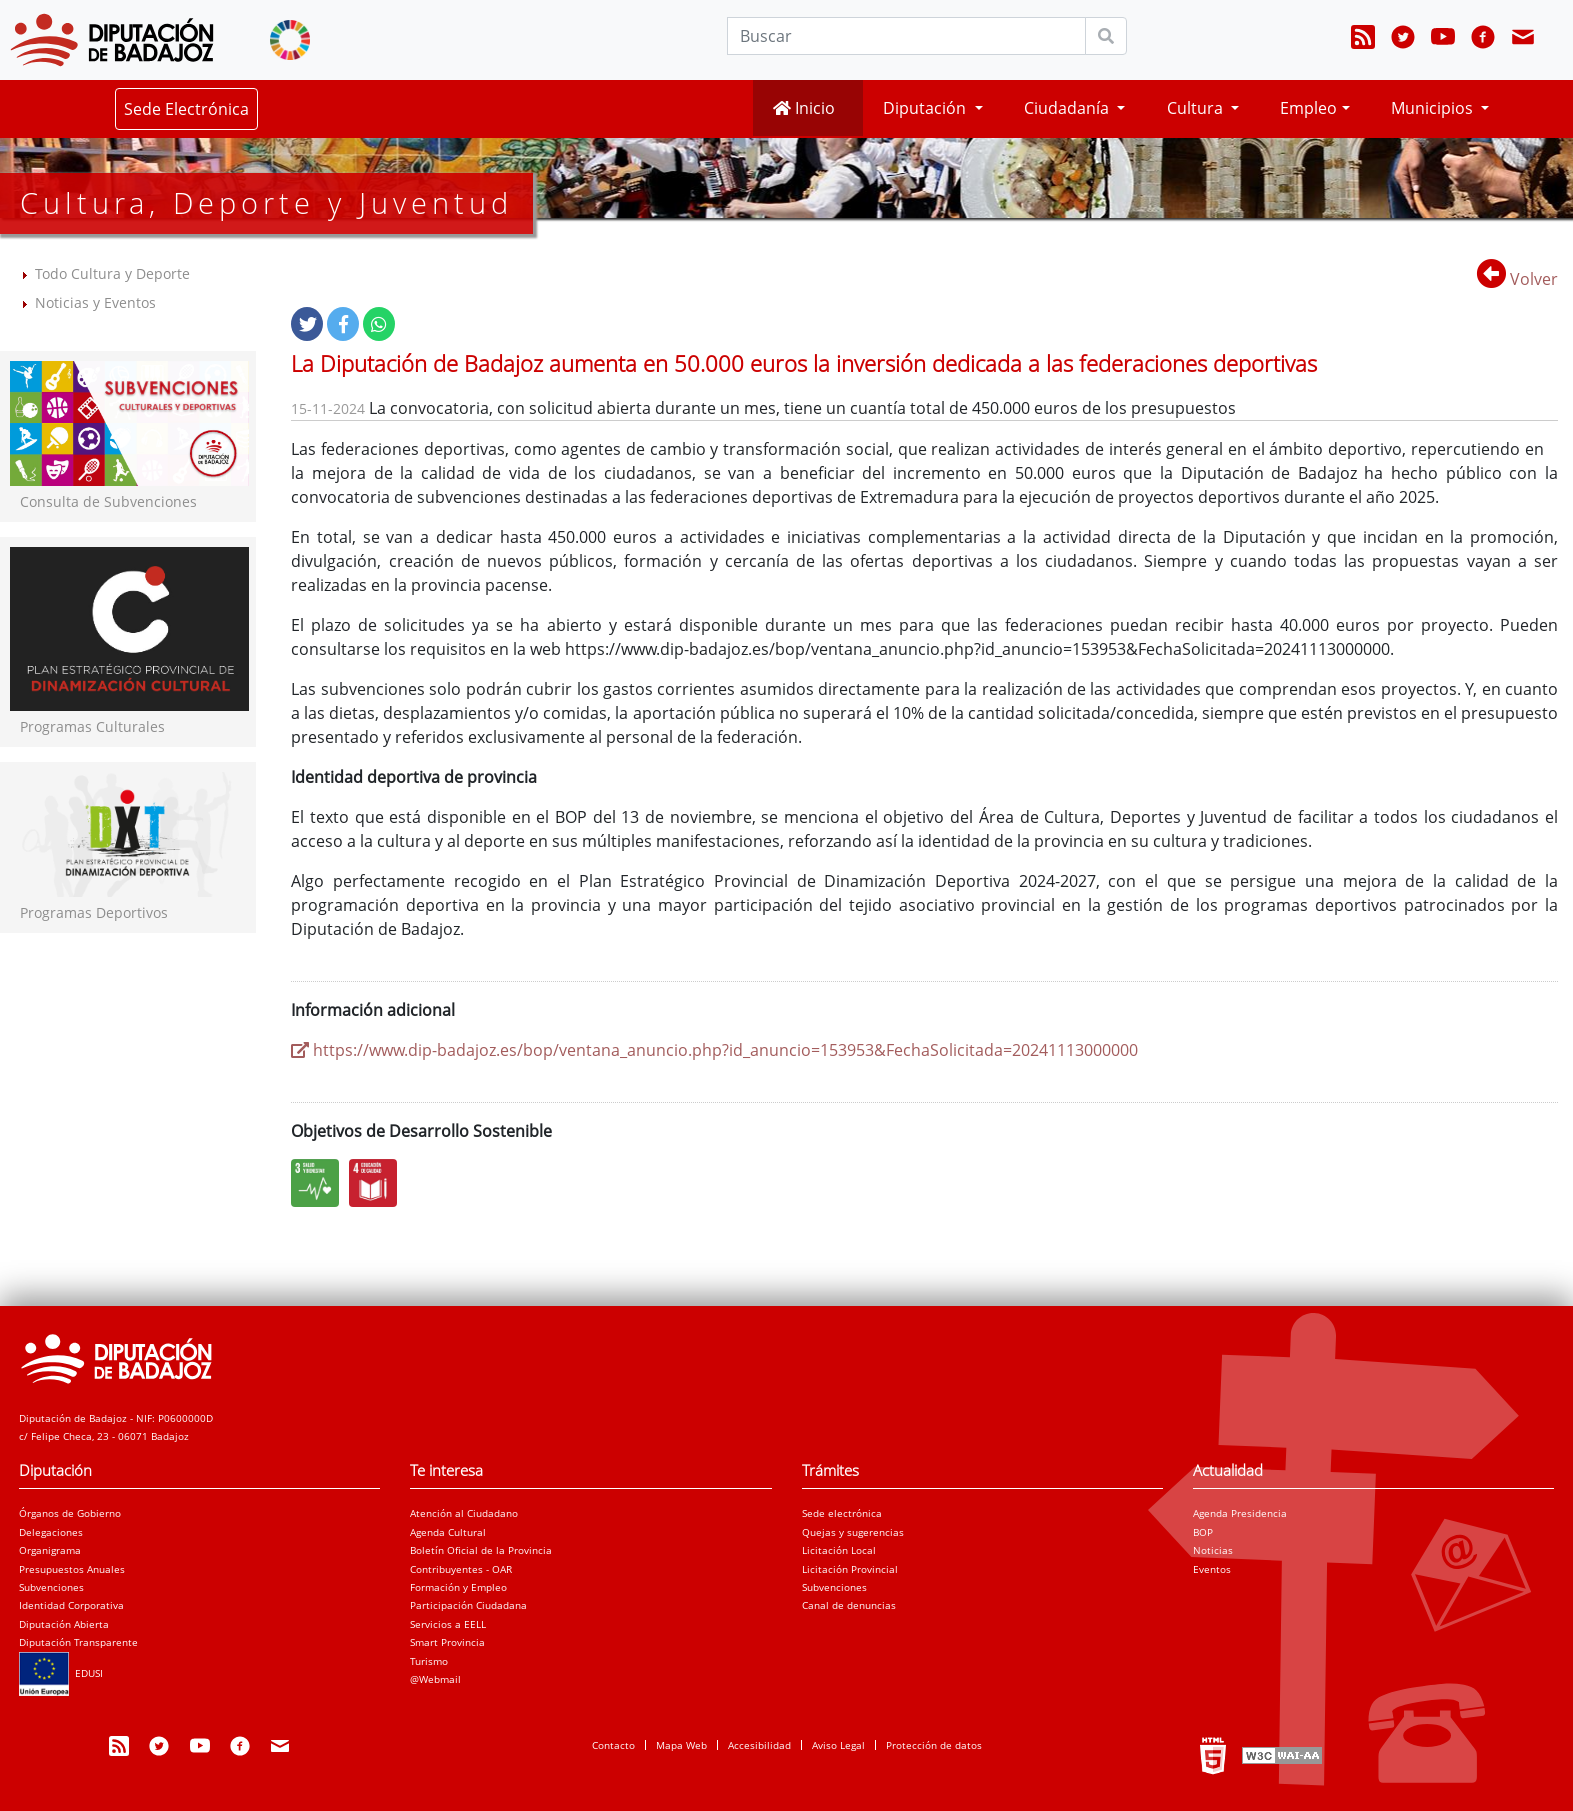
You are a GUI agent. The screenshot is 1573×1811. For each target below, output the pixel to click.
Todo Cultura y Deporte (112, 273)
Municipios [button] (1434, 108)
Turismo (429, 1661)
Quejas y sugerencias (853, 1532)
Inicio (804, 108)
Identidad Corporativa (71, 1605)
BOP (1203, 1532)
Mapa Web (681, 1745)
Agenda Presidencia (1240, 1513)
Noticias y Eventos (95, 302)
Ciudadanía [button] (1068, 108)
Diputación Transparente (78, 1642)
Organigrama (50, 1550)
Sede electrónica (842, 1513)
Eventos (1212, 1569)
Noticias (1213, 1550)
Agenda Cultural (448, 1532)
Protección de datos (934, 1745)
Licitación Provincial (850, 1569)
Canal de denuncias (849, 1605)
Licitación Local (839, 1550)
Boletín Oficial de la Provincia (481, 1550)
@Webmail (435, 1679)
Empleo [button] (1308, 108)
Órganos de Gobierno (70, 1513)
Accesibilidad (759, 1745)
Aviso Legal (838, 1745)
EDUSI (61, 1673)
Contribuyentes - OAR (461, 1569)
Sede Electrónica (186, 109)
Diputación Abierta (64, 1624)
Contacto (613, 1745)
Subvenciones (51, 1587)
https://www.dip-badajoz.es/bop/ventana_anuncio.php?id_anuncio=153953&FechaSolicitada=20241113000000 (714, 1050)
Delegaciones (51, 1532)
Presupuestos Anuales (72, 1569)
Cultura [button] (1197, 108)
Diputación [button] (926, 108)
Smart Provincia (447, 1642)
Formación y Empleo (458, 1587)
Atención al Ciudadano (464, 1513)
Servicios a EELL (448, 1624)
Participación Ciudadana (468, 1605)
